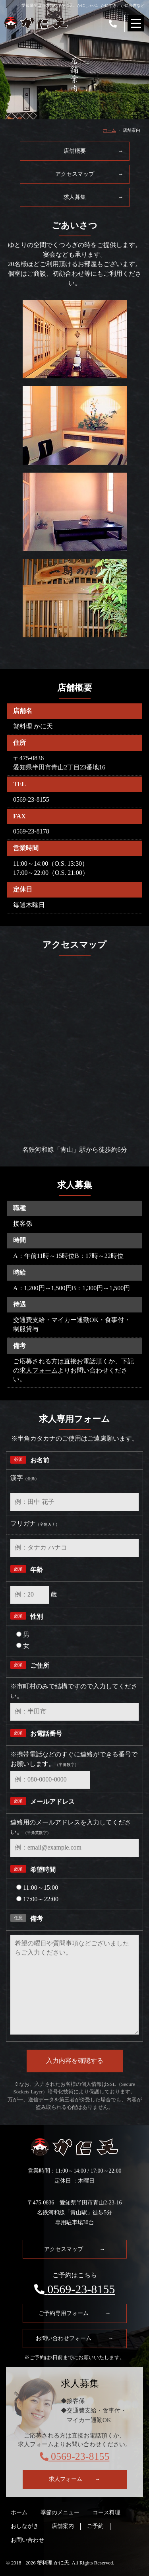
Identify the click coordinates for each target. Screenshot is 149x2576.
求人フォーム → (75, 2479)
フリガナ (35, 1523)
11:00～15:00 (37, 1887)
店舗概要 (94, 151)
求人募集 (94, 197)
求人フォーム (38, 1370)
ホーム (109, 130)
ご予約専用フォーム (75, 2313)
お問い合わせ (27, 2540)
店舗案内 (63, 2526)
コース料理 (106, 2513)
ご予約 (95, 2526)
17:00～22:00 (37, 1899)
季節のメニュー (60, 2513)
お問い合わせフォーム (75, 2338)
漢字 (24, 1477)
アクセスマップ (89, 174)
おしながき (25, 2526)
